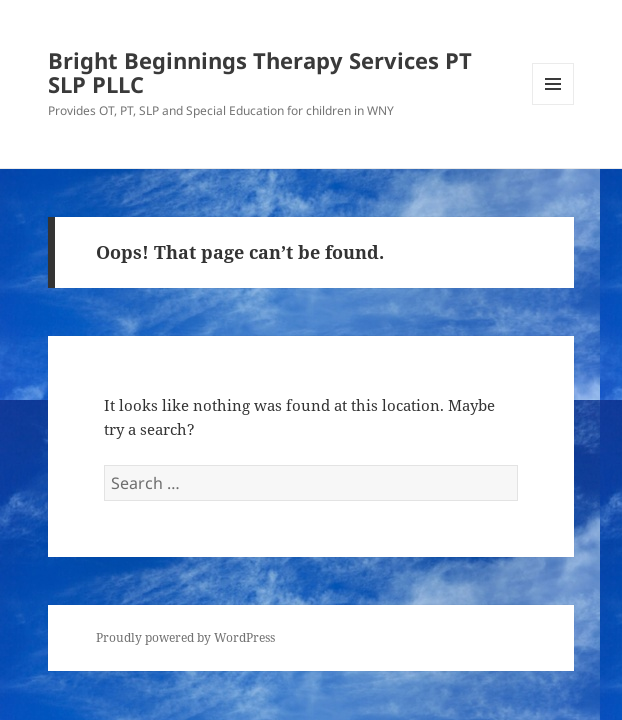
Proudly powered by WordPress (185, 637)
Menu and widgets (553, 104)
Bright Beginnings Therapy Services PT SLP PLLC (260, 72)
